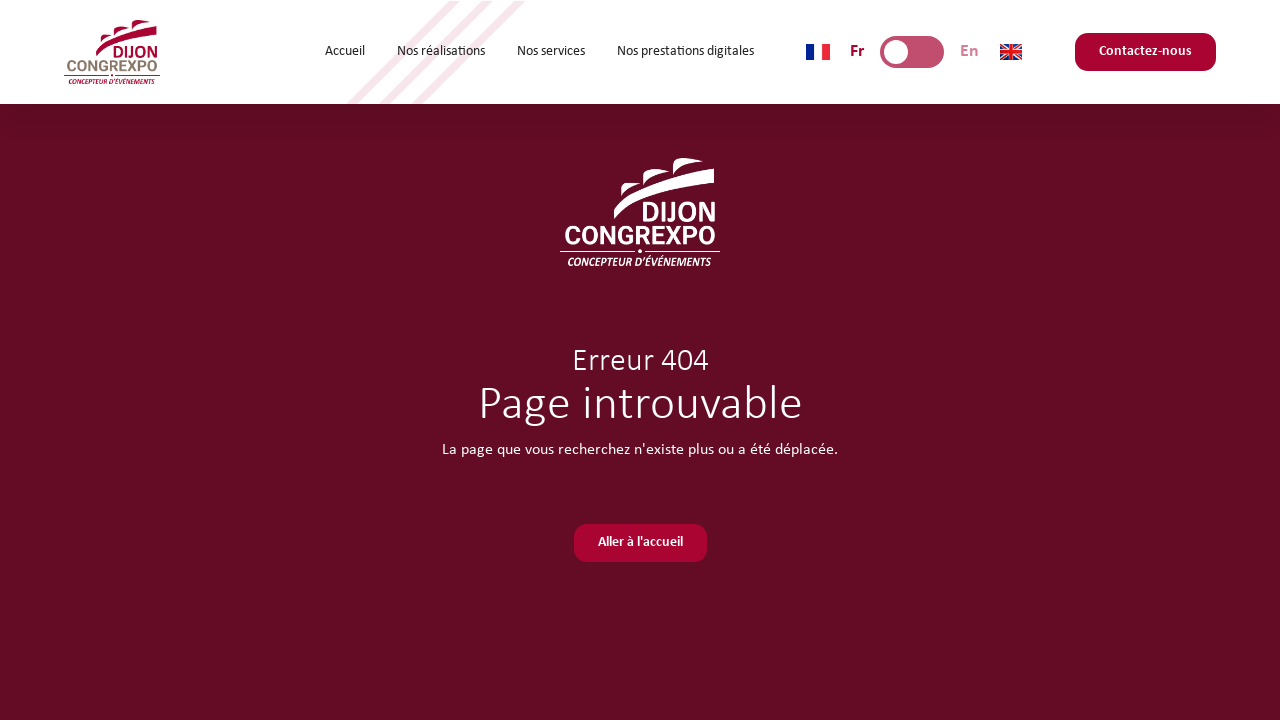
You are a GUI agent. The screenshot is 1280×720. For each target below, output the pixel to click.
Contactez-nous (1145, 51)
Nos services (551, 51)
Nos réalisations (441, 51)
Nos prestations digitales (685, 51)
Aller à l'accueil (640, 542)
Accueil (345, 51)
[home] (112, 52)
